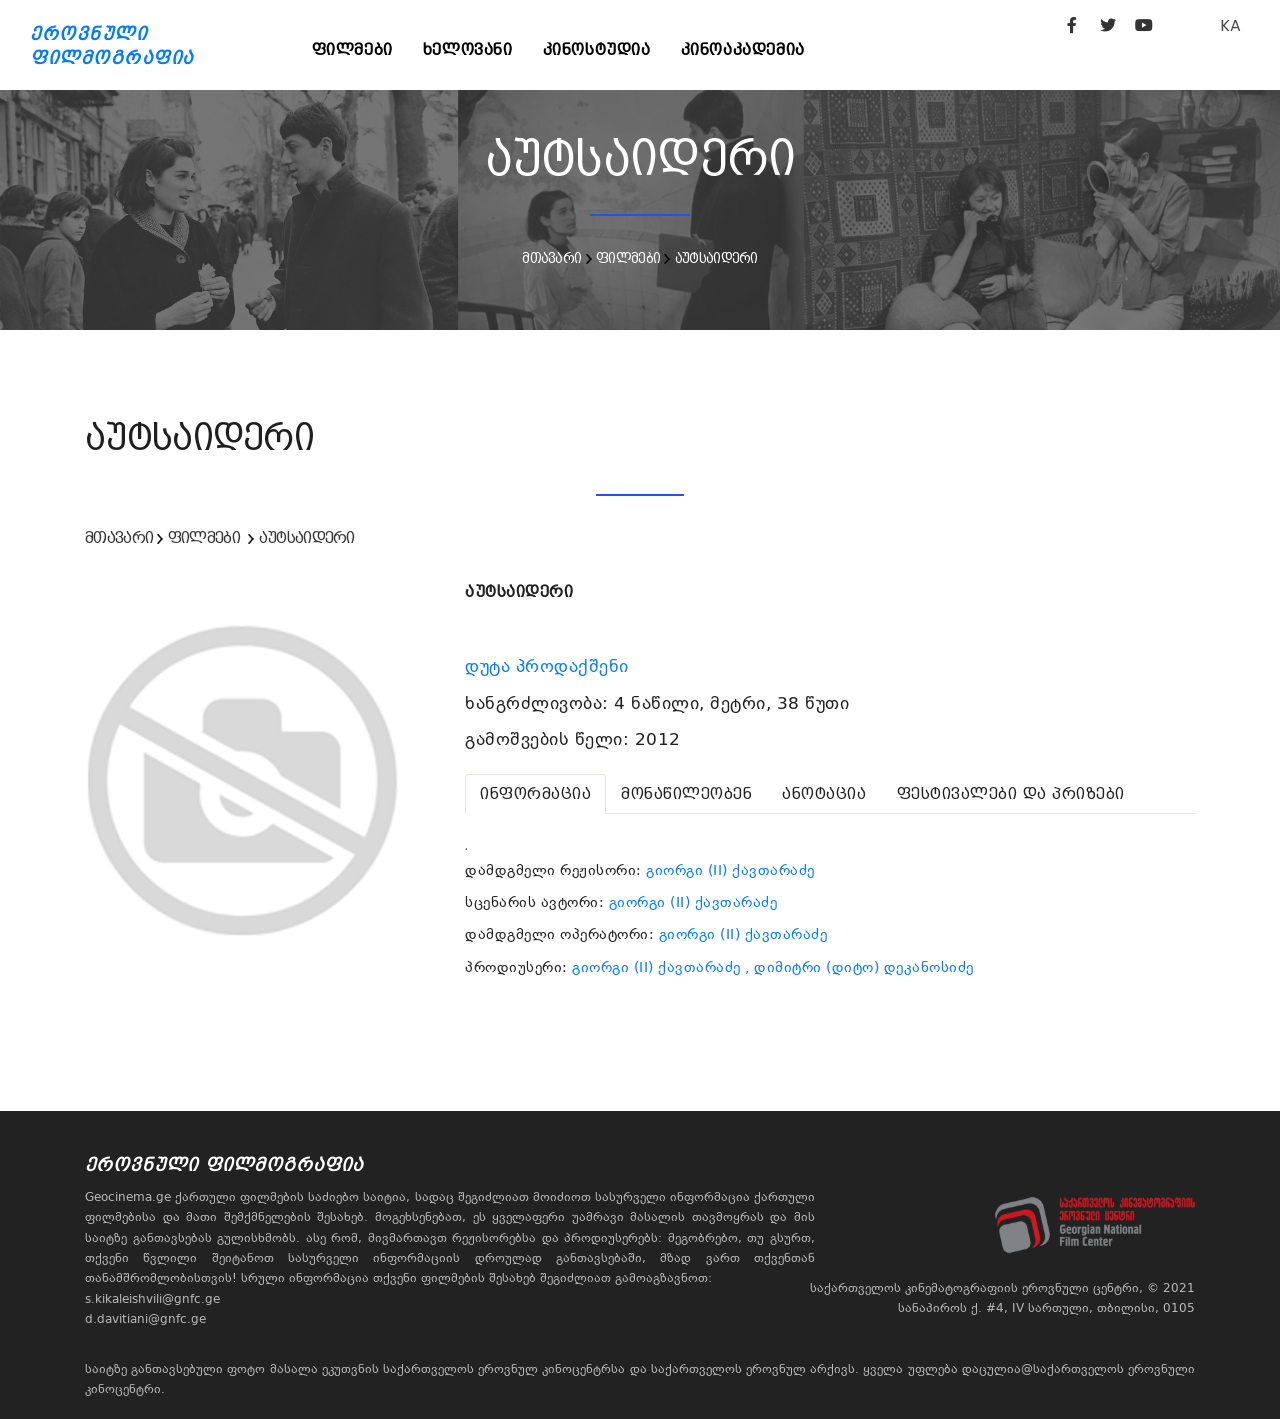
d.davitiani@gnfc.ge (145, 1319)
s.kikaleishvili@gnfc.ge (152, 1299)
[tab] (535, 794)
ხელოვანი (468, 49)
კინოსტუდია (597, 49)
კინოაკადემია (743, 49)
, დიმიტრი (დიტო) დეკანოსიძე (859, 967)
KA (1230, 25)
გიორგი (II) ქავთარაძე (730, 870)
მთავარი (551, 258)
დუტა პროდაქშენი (549, 666)
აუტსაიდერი (716, 258)
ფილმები (352, 49)
